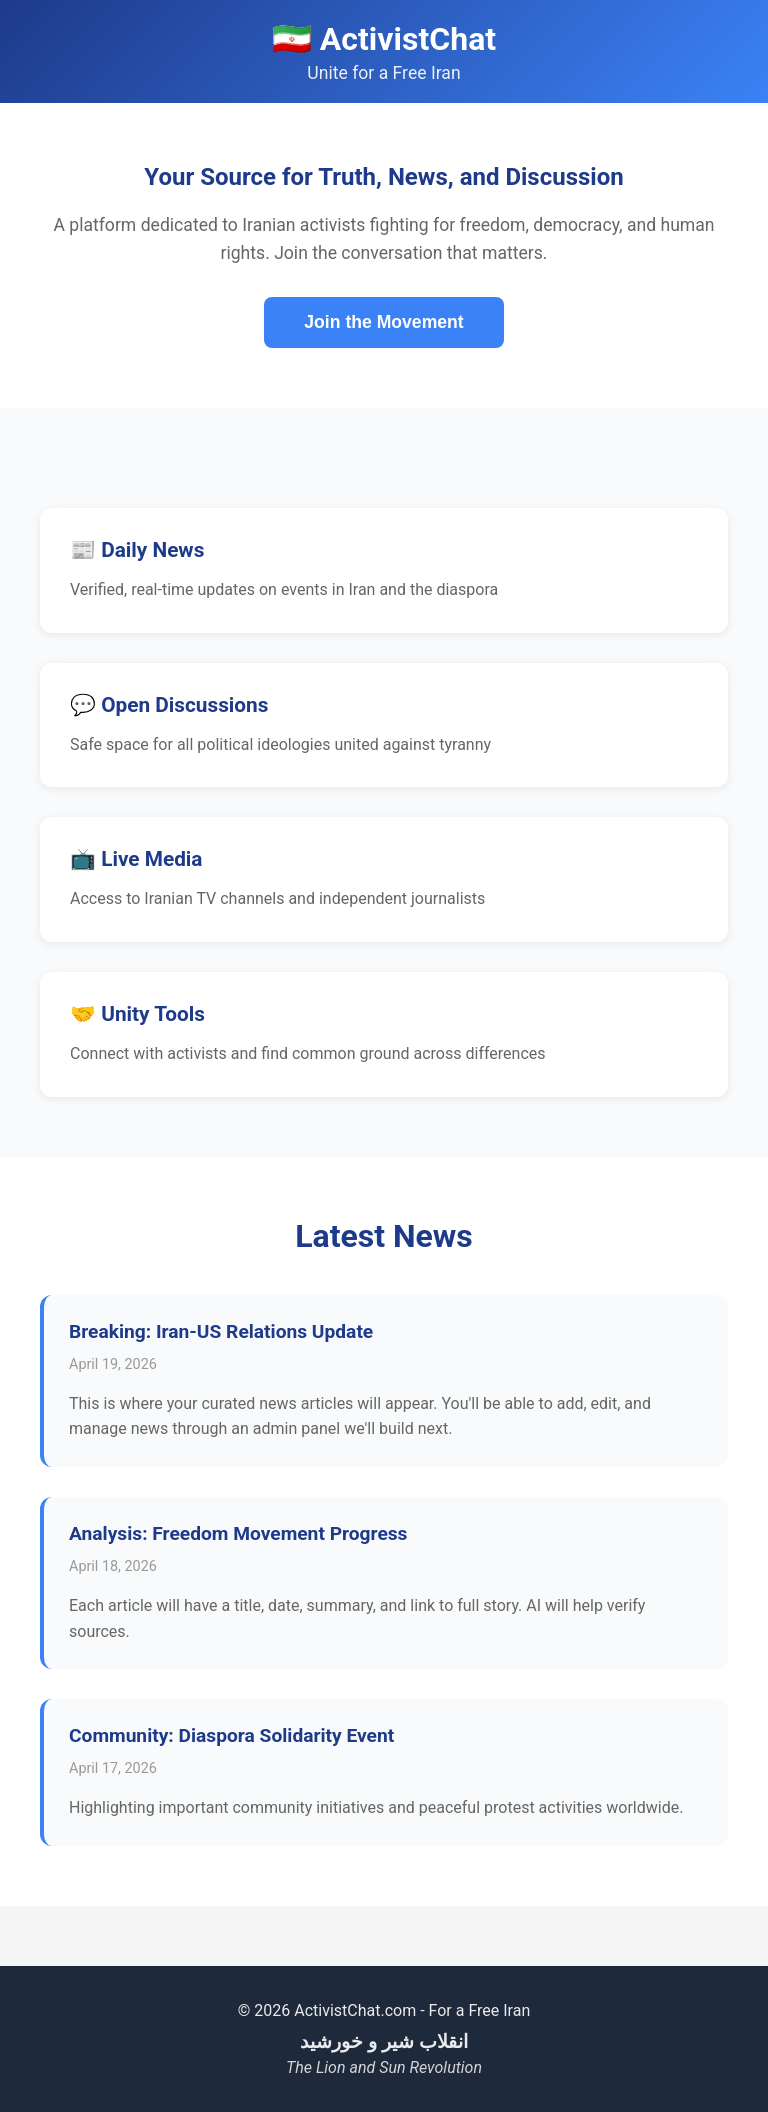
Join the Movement (383, 322)
